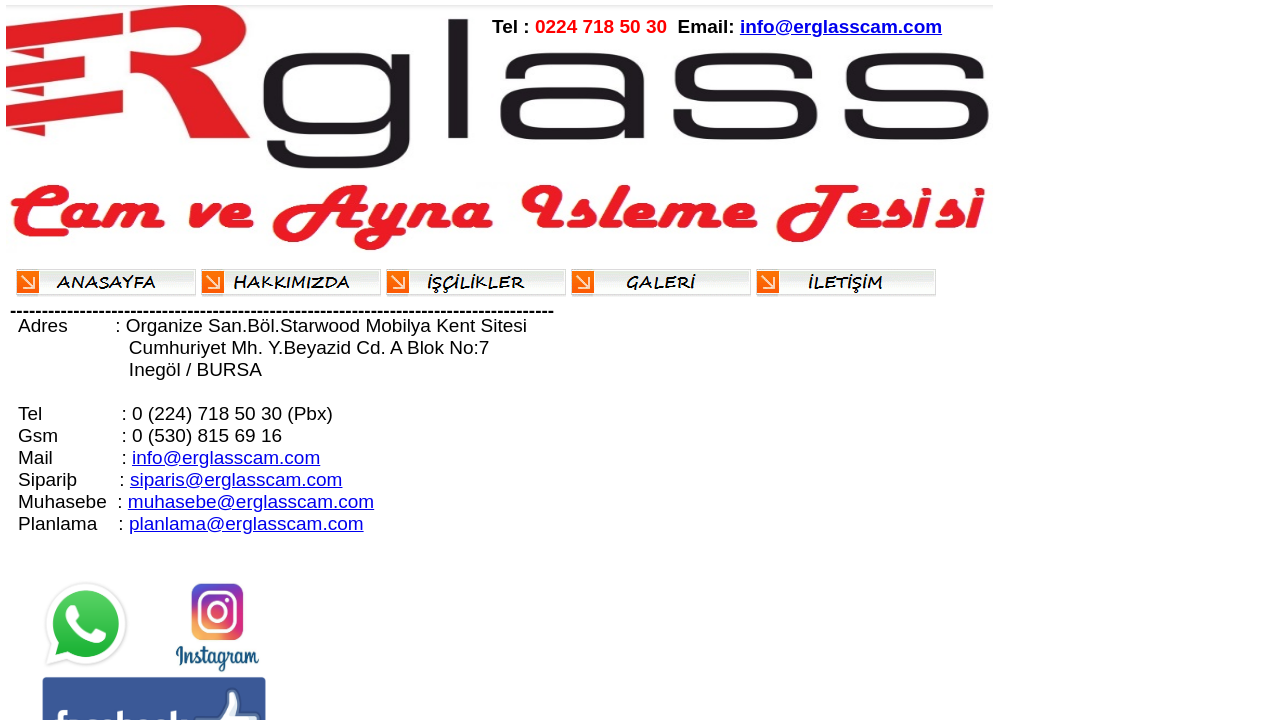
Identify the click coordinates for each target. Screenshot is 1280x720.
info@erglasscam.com (841, 26)
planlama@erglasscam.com (246, 523)
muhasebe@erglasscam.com (251, 501)
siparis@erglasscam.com (236, 479)
